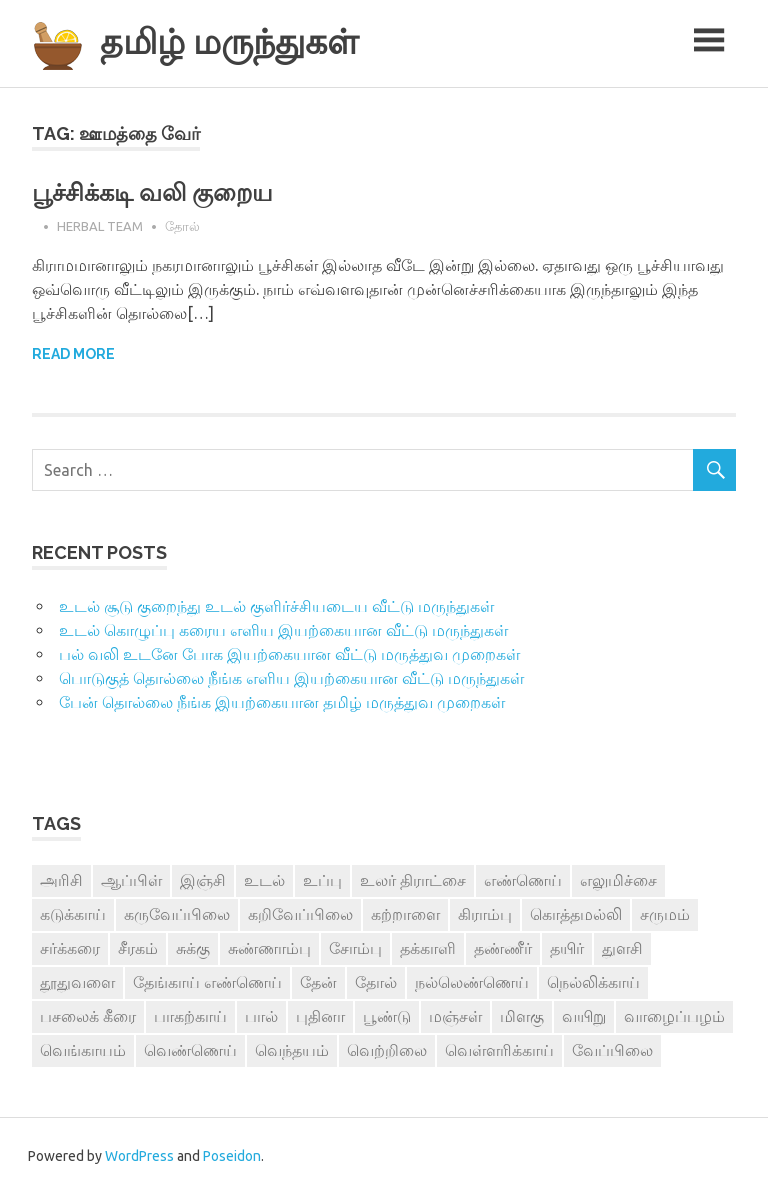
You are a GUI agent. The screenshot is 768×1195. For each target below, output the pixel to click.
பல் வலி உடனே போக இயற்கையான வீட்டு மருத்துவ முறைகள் (289, 654)
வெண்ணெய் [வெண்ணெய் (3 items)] (190, 1050)
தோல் (182, 226)
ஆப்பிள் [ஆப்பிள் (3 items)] (131, 880)
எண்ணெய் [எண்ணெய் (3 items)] (523, 880)
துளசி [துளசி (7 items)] (622, 948)
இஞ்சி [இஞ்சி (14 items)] (203, 880)
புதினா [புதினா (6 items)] (320, 1016)
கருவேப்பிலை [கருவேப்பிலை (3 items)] (177, 914)
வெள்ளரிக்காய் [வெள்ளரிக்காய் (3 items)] (499, 1050)
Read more (73, 354)
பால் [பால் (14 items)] (261, 1016)
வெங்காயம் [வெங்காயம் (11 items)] (83, 1050)
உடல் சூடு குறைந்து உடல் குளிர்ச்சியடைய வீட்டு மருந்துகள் (276, 606)
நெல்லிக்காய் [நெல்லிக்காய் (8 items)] (593, 982)
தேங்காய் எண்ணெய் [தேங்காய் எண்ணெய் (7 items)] (207, 982)
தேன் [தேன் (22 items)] (318, 982)
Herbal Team (100, 226)
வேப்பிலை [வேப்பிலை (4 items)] (612, 1050)
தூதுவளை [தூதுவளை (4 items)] (77, 982)
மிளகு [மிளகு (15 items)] (522, 1016)
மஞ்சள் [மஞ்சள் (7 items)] (455, 1016)
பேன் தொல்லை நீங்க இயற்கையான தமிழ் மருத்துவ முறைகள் (282, 702)
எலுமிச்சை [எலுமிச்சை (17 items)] (618, 880)
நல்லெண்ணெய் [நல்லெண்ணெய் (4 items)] (472, 982)
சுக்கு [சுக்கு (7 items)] (193, 948)
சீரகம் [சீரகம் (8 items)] (138, 948)
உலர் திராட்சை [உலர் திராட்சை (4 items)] (413, 880)
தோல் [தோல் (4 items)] (376, 982)
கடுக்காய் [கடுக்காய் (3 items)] (73, 914)
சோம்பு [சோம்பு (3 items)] (355, 948)
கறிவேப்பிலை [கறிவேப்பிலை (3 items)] (300, 914)
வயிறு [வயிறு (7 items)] (584, 1016)
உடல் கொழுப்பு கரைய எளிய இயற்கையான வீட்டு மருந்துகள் (283, 630)
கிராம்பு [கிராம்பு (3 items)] (485, 914)
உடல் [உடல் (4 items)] (264, 880)
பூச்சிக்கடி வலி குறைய (152, 192)
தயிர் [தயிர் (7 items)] (567, 948)
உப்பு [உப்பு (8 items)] (322, 880)
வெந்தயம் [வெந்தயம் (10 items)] (292, 1050)
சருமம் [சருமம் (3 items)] (665, 914)
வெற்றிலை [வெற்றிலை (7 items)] (387, 1050)
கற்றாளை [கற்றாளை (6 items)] (405, 914)
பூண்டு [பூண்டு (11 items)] (387, 1016)
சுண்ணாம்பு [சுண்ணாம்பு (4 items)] (269, 948)
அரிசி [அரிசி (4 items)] (61, 880)
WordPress (139, 1156)
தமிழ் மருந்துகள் (229, 41)
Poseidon (232, 1156)
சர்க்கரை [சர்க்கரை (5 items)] (70, 948)
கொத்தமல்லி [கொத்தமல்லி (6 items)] (576, 914)
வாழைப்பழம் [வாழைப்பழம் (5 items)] (674, 1016)
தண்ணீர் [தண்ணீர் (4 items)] (503, 948)
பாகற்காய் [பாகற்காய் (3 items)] (190, 1016)
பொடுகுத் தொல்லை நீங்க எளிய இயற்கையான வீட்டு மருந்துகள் (291, 678)
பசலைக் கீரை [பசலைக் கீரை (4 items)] (88, 1016)
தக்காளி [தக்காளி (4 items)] (428, 948)
